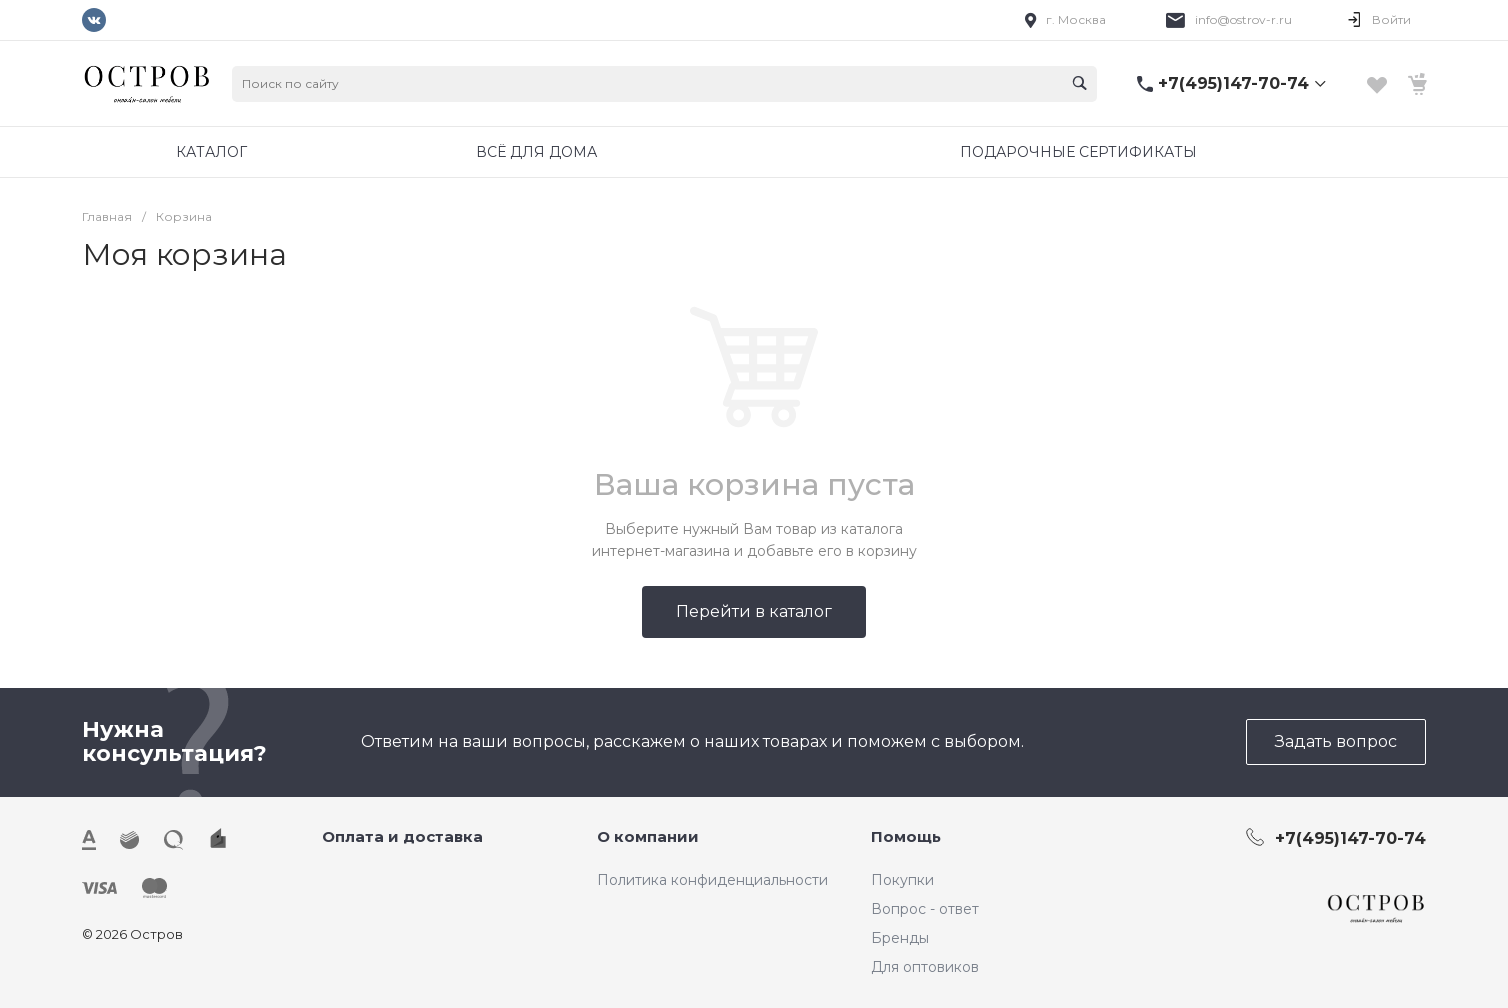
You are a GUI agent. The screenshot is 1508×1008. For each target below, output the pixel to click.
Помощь (906, 836)
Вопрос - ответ (925, 909)
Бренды (900, 938)
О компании (648, 836)
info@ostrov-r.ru (1243, 19)
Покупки (902, 880)
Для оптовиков (925, 967)
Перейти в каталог (754, 611)
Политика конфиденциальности (712, 880)
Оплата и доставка (402, 836)
